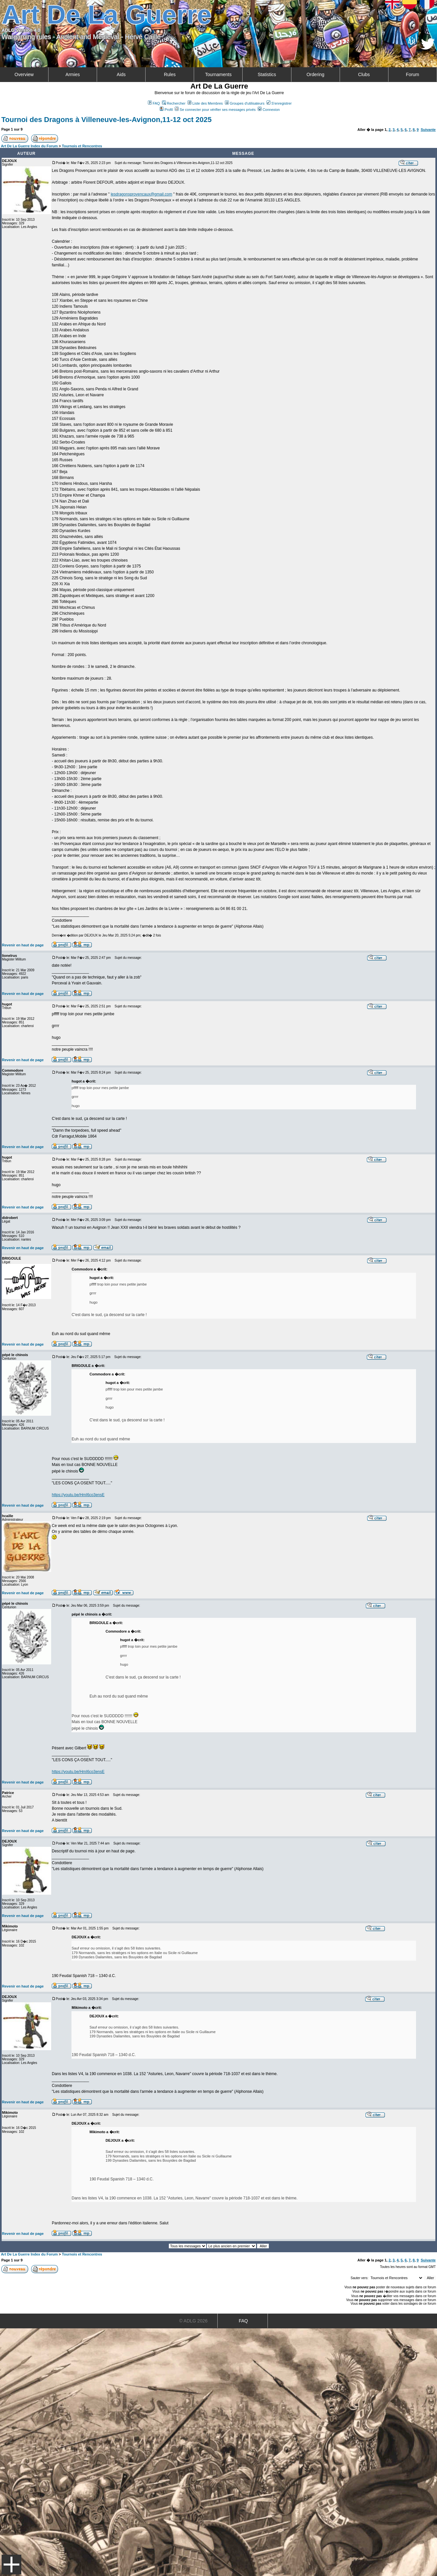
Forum (412, 74)
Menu (11, 2564)
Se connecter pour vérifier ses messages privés (215, 110)
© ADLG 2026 (193, 2320)
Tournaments (218, 74)
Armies (73, 74)
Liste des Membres (205, 103)
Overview (23, 74)
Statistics (267, 74)
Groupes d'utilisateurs (245, 103)
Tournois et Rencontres (82, 146)
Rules (170, 74)
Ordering (315, 74)
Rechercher (174, 103)
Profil (166, 110)
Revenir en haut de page (23, 945)
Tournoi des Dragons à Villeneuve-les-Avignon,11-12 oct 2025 (106, 119)
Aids (121, 74)
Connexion (269, 110)
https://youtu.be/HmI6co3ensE (78, 1495)
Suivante (428, 130)
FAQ (154, 103)
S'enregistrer (279, 103)
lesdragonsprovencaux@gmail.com (141, 194)
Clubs (364, 74)
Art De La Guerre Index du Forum (29, 146)
